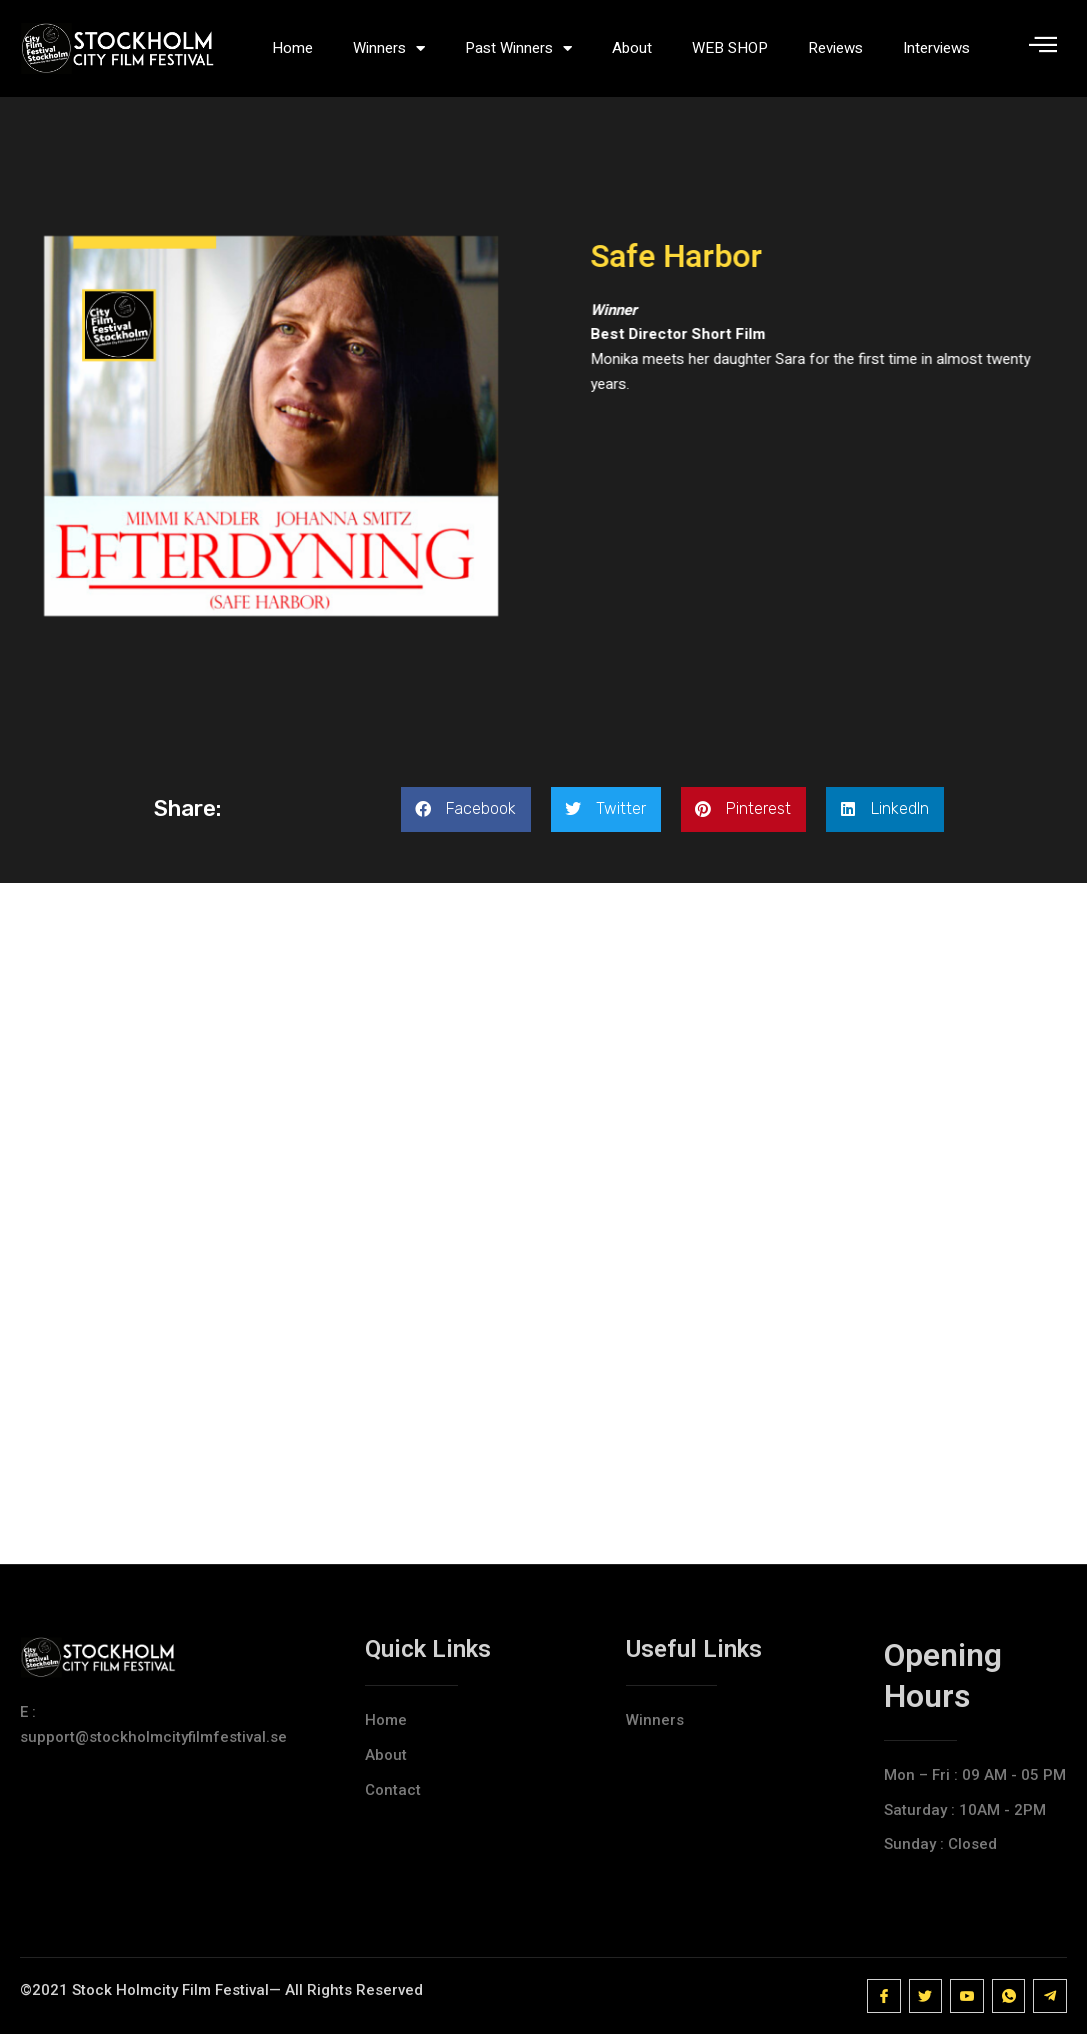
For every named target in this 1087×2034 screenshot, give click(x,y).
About (632, 48)
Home (292, 48)
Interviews (936, 48)
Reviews (835, 48)
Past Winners (518, 48)
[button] (466, 819)
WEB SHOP (730, 48)
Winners (389, 48)
